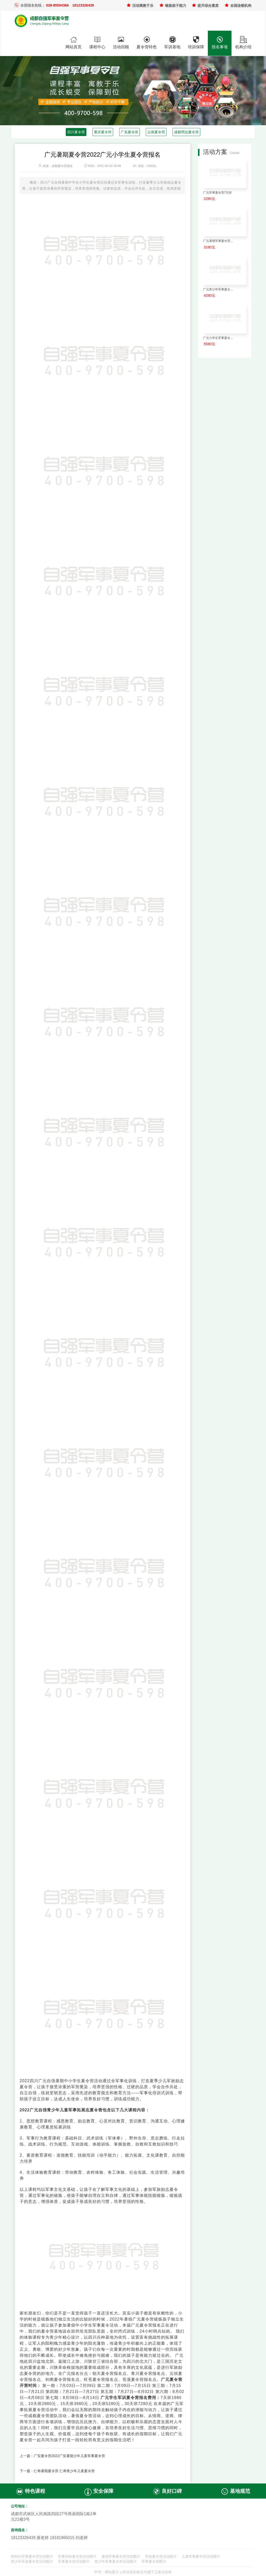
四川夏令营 (76, 132)
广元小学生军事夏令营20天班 (218, 338)
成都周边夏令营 (186, 132)
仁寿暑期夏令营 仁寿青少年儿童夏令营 (64, 2471)
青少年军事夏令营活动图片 (115, 2561)
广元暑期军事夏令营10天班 (218, 241)
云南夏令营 (156, 132)
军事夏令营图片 (154, 2561)
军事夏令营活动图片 (74, 2561)
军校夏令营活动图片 (161, 2556)
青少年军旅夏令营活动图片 (32, 2561)
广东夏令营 (129, 132)
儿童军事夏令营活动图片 (201, 2556)
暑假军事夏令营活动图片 (121, 2556)
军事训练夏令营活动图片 (77, 2556)
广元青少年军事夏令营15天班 (218, 289)
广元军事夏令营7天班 (217, 192)
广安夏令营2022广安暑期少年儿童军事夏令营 (69, 2456)
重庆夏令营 (103, 132)
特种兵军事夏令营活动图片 (32, 2556)
